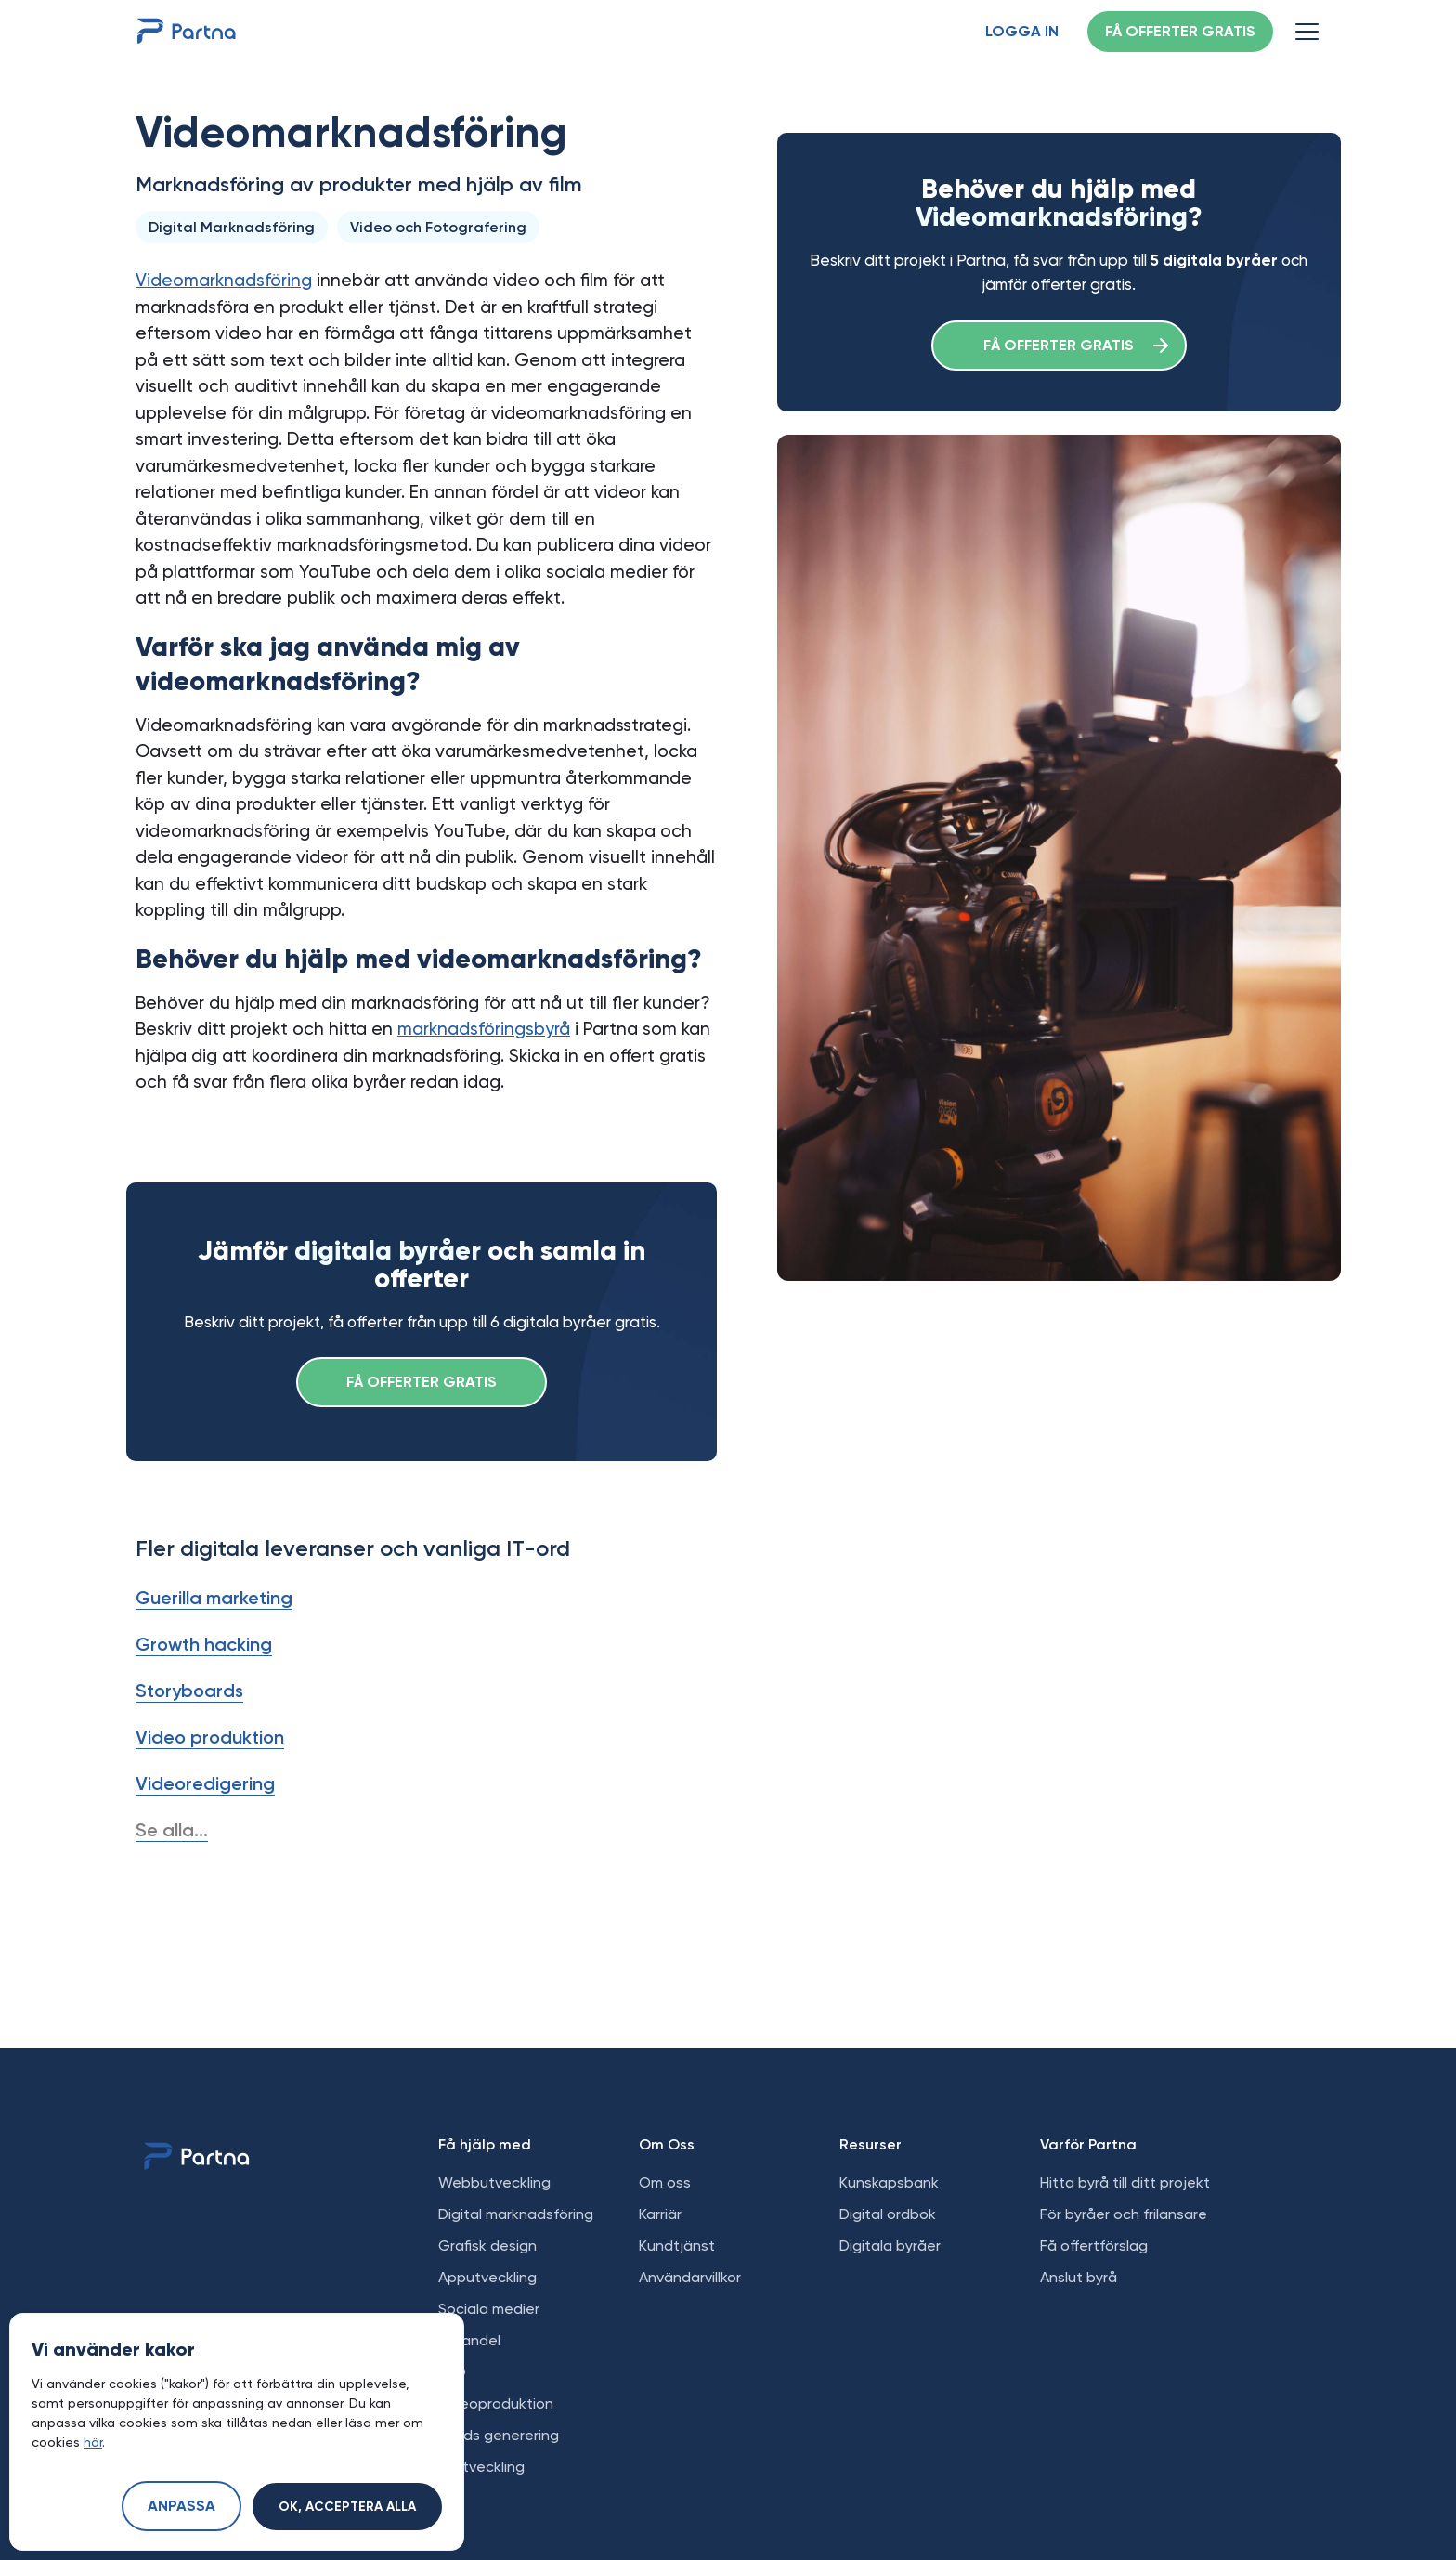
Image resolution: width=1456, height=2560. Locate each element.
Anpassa (181, 2507)
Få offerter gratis (1180, 32)
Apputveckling (487, 2277)
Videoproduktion (495, 2403)
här (93, 2442)
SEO (452, 2372)
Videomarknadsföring (224, 280)
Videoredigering (205, 1783)
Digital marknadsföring (515, 2214)
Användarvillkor (690, 2277)
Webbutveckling (494, 2182)
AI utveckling (481, 2466)
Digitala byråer (890, 2245)
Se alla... (172, 1830)
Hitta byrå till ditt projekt (1125, 2182)
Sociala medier (489, 2309)
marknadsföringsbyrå (483, 1028)
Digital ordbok (887, 2214)
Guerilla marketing (214, 1598)
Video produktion (210, 1737)
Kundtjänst (677, 2245)
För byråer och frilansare (1123, 2214)
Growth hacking (204, 1644)
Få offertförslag (1094, 2245)
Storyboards (189, 1690)
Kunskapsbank (889, 2182)
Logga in (1022, 32)
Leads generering (498, 2435)
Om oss (665, 2182)
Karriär (660, 2214)
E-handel (469, 2340)
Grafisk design (487, 2245)
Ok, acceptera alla (347, 2507)
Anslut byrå (1078, 2277)
